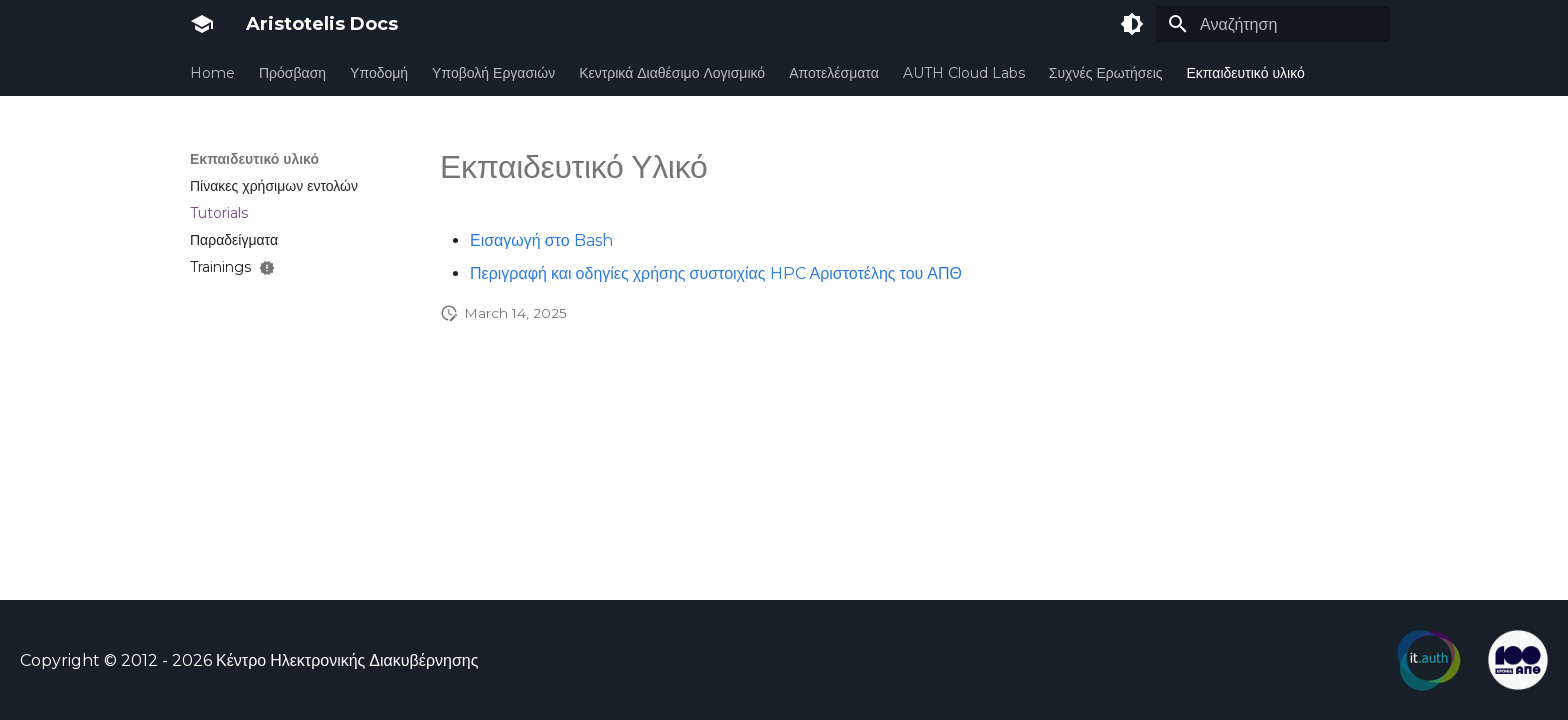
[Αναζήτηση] (1273, 24)
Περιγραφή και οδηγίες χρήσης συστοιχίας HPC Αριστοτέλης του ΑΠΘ (716, 273)
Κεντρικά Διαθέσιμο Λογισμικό (672, 73)
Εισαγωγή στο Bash (541, 240)
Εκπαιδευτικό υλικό (1246, 73)
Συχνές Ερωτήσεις (1106, 73)
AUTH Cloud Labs (964, 73)
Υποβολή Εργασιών (493, 73)
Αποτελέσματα (834, 73)
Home (212, 73)
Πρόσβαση (292, 73)
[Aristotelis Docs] (202, 24)
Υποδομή (379, 73)
